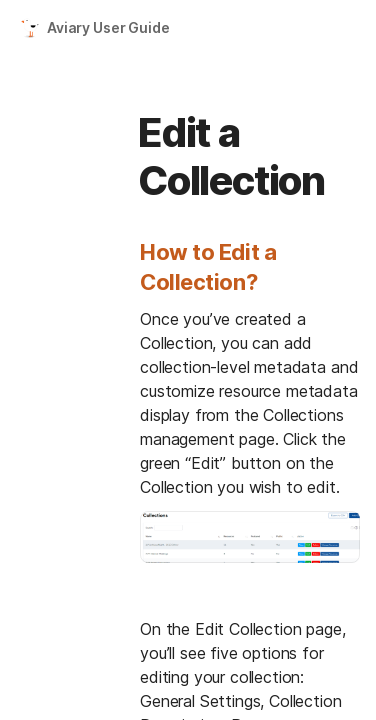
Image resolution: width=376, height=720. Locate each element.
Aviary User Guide (108, 27)
